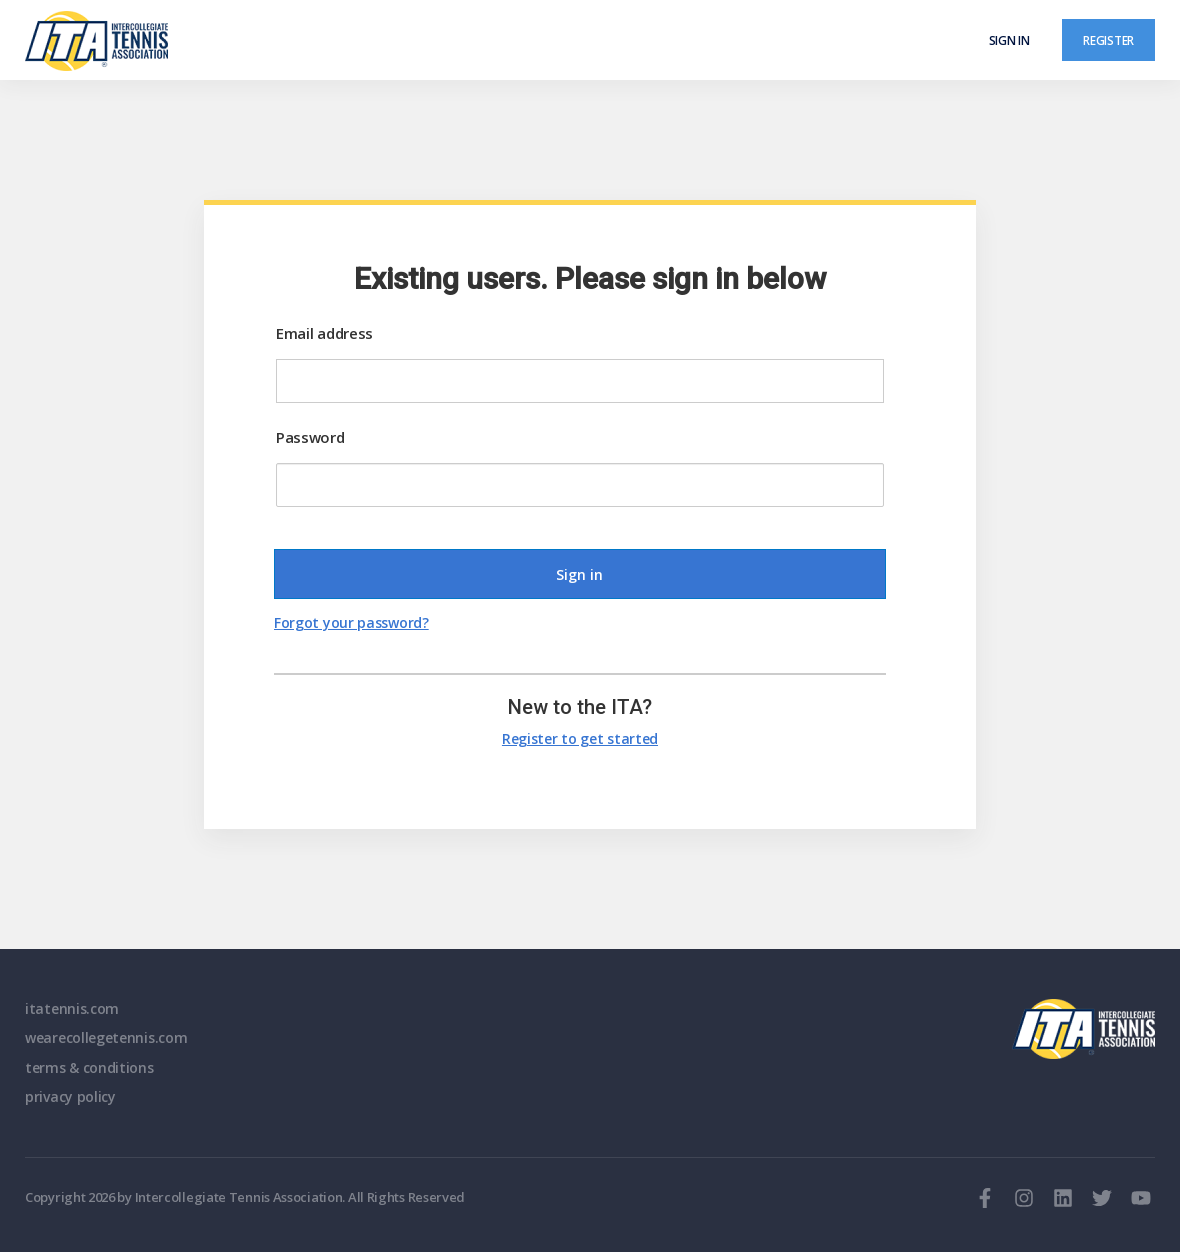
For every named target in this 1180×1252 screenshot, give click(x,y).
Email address (324, 333)
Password (310, 437)
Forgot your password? (351, 622)
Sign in (1009, 40)
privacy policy (70, 1096)
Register (1108, 40)
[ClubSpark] (307, 41)
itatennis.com (72, 1008)
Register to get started (580, 738)
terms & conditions (89, 1067)
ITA (1083, 1029)
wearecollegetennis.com (106, 1037)
